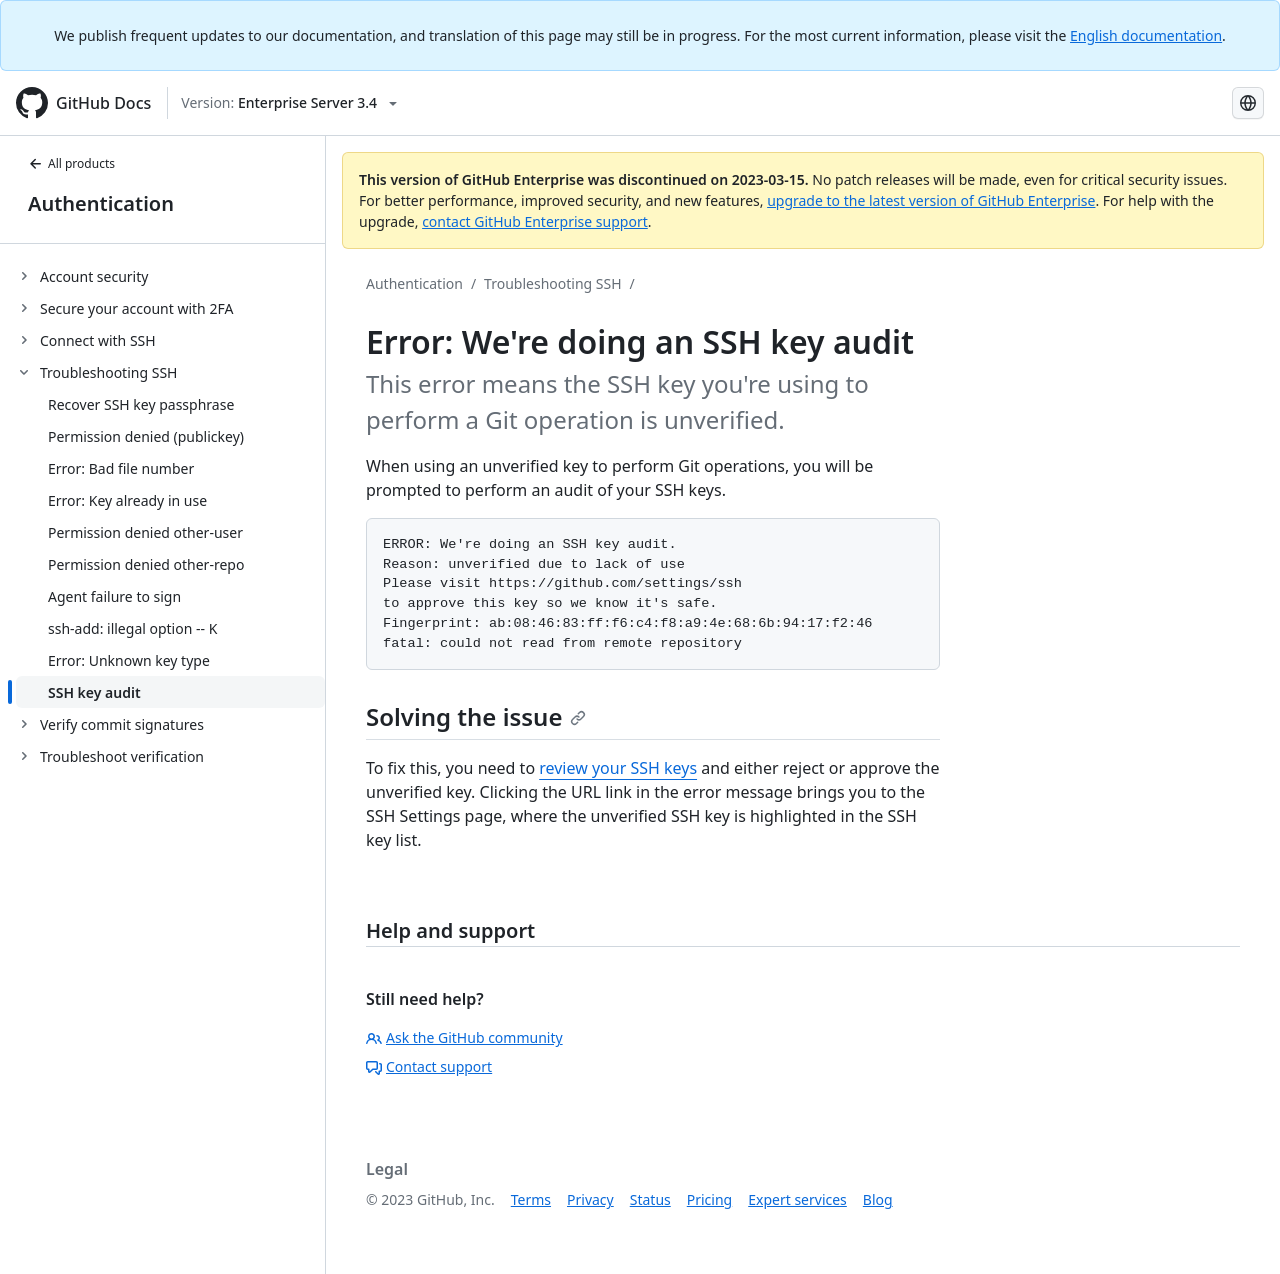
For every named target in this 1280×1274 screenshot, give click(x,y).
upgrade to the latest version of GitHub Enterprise (931, 200)
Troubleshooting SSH (552, 283)
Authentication (101, 203)
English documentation (1146, 35)
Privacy (590, 1199)
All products (71, 163)
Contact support (429, 1066)
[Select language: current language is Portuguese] (1248, 103)
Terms (531, 1199)
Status (650, 1199)
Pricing (709, 1199)
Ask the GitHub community (464, 1037)
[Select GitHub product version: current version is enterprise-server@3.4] (289, 103)
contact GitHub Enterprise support (535, 221)
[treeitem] (170, 276)
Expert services (797, 1199)
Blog (878, 1199)
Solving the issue (476, 716)
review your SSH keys (618, 768)
